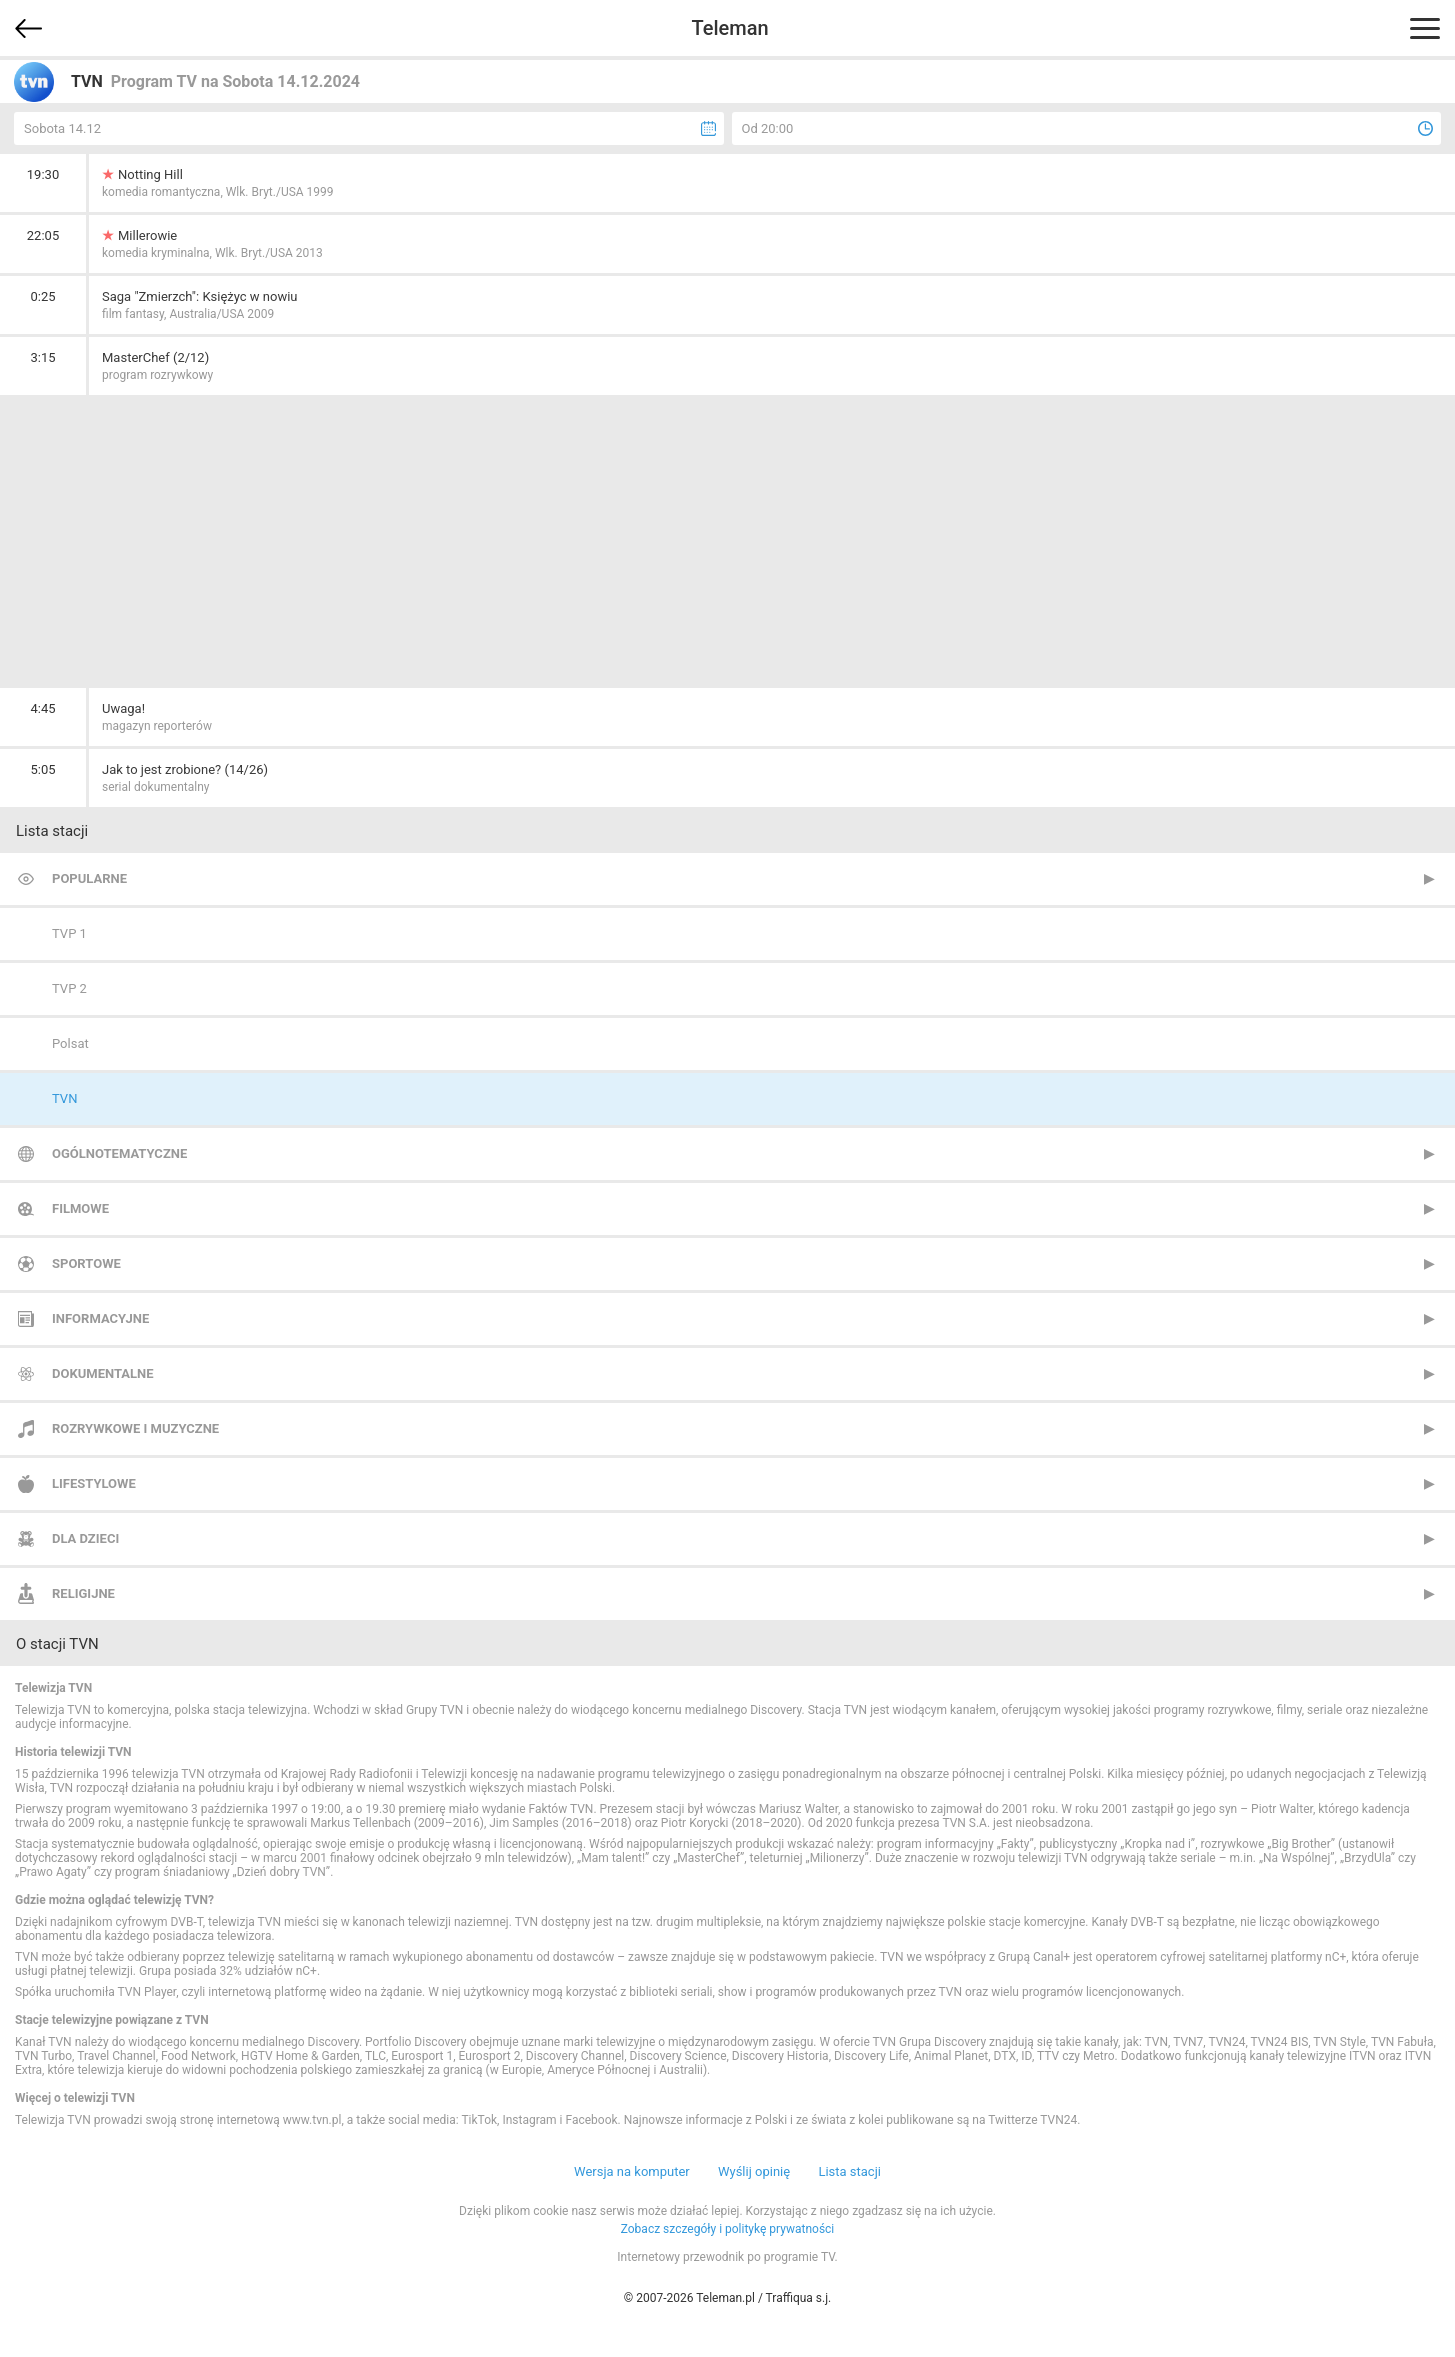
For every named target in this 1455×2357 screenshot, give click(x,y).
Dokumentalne (103, 1373)
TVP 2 (69, 988)
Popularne (89, 878)
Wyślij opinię (754, 2171)
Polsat (70, 1043)
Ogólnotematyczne (119, 1153)
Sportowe (86, 1263)
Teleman (729, 28)
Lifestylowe (94, 1483)
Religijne (83, 1593)
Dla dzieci (85, 1538)
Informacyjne (100, 1318)
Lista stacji (849, 2171)
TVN (64, 1098)
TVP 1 (69, 933)
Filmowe (80, 1208)
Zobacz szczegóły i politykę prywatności (728, 2229)
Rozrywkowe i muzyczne (135, 1428)
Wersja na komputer (632, 2171)
